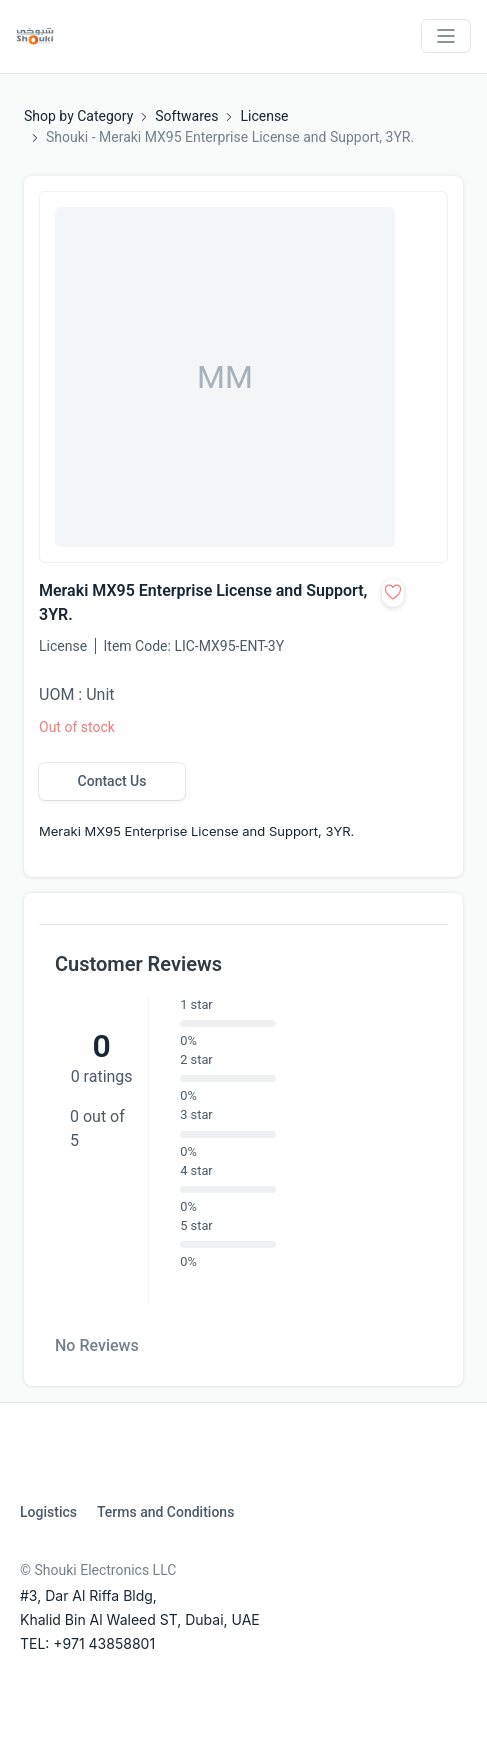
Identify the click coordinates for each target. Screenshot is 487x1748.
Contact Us (112, 781)
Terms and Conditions (165, 1512)
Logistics (48, 1512)
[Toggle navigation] (446, 36)
